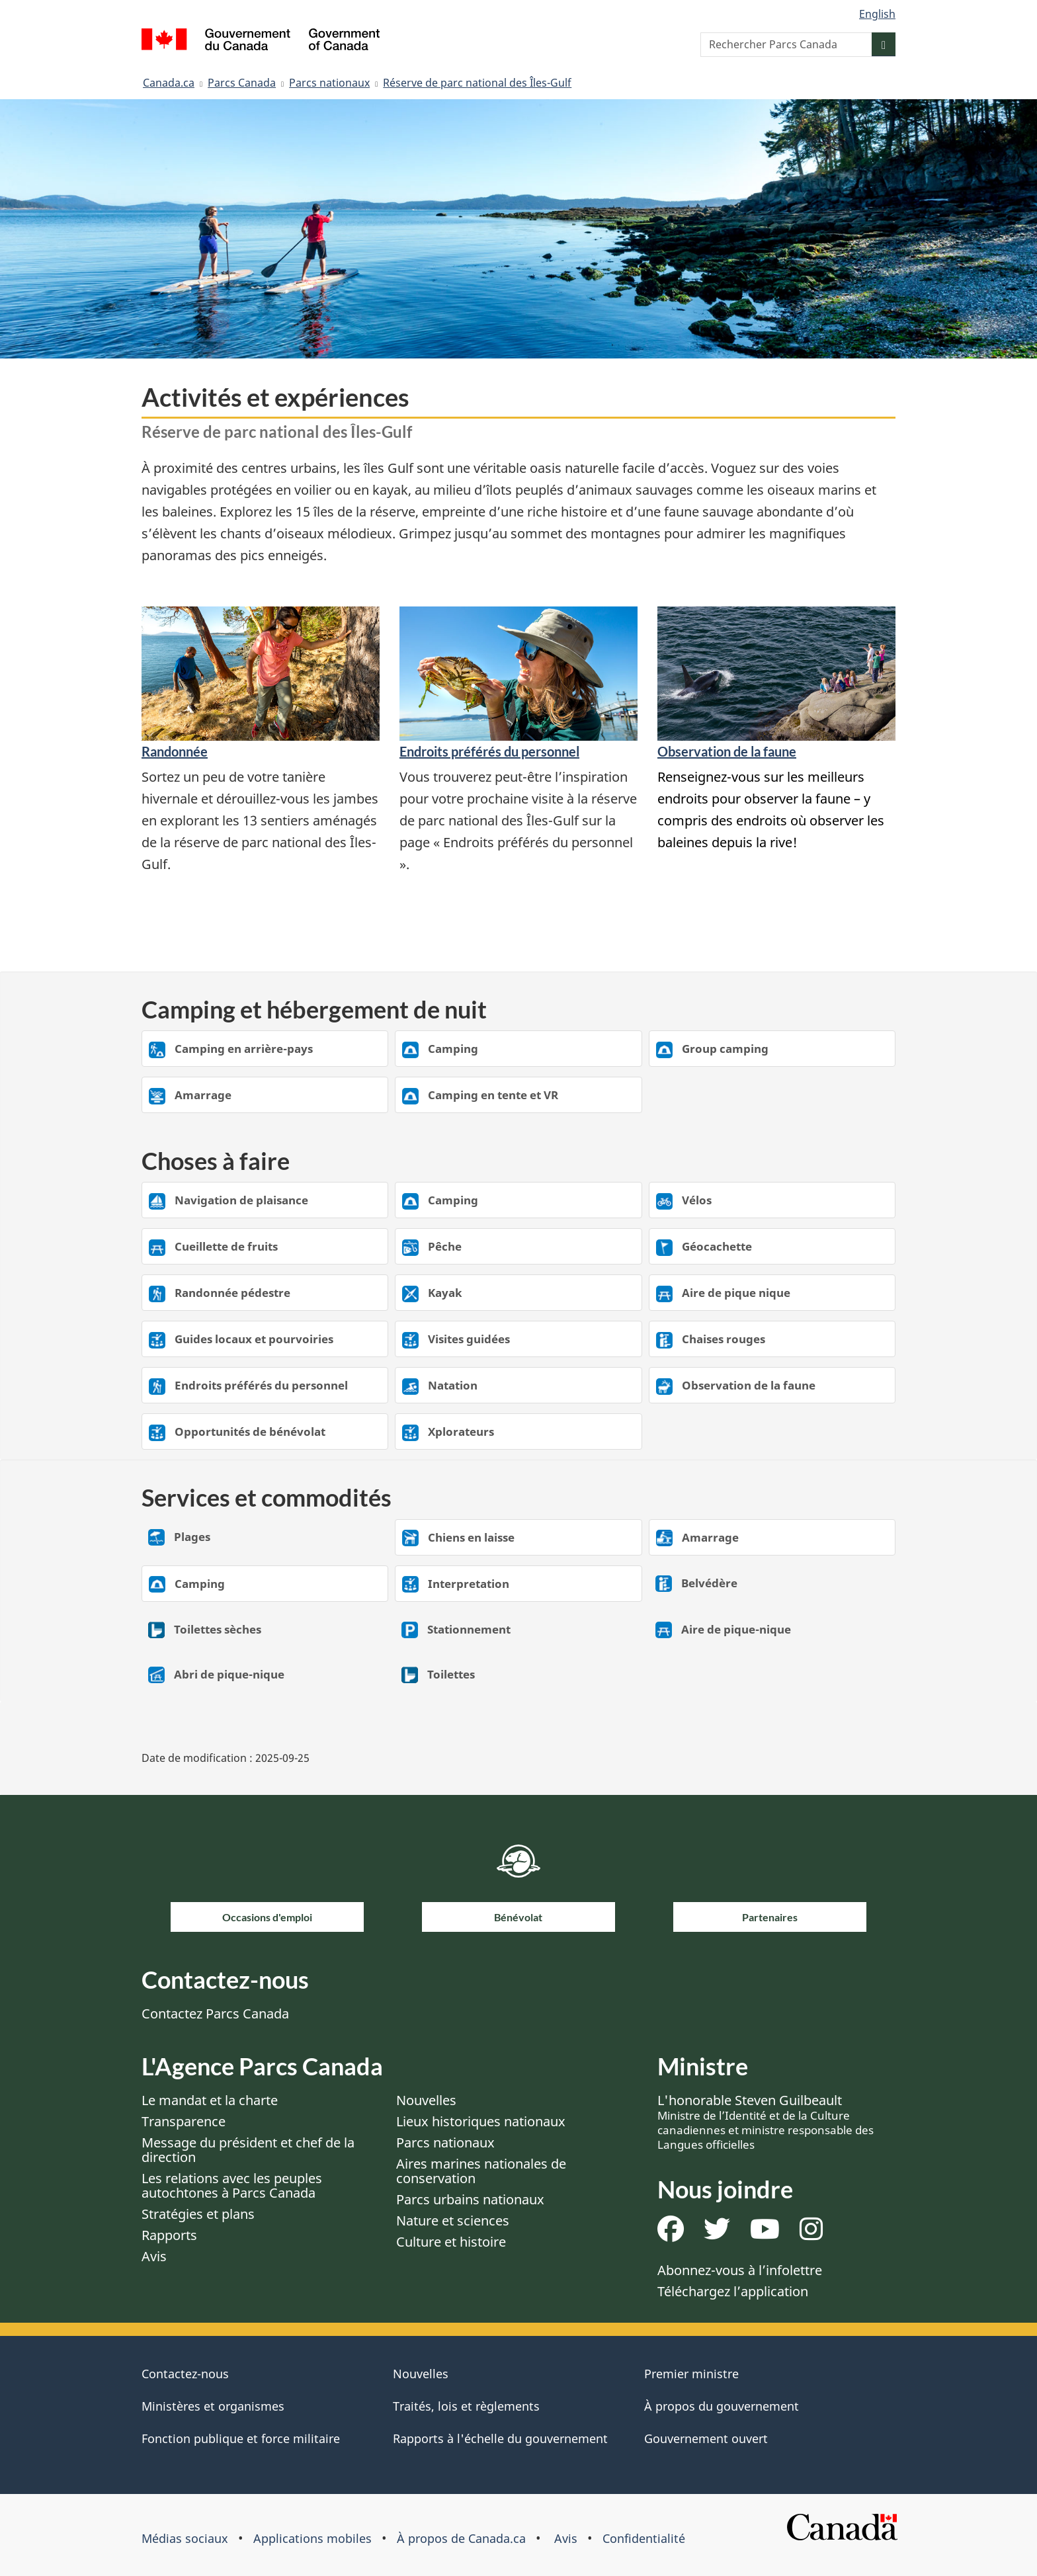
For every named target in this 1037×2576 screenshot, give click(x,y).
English (877, 14)
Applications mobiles (312, 2538)
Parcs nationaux (329, 82)
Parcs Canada (242, 82)
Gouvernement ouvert (706, 2438)
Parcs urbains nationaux (470, 2199)
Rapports (169, 2235)
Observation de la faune (726, 751)
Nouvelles (426, 2100)
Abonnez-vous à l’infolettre (739, 2270)
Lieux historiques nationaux (480, 2121)
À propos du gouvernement (721, 2406)
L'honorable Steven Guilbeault (765, 2121)
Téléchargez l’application (732, 2291)
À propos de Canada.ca (461, 2538)
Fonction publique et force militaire (241, 2438)
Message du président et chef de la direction (248, 2150)
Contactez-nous (185, 2374)
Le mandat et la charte (210, 2100)
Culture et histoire (451, 2242)
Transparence (184, 2121)
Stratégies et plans (198, 2214)
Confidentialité (643, 2538)
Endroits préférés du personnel (489, 751)
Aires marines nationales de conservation (481, 2171)
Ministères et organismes (213, 2406)
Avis (154, 2256)
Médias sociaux (185, 2538)
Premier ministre (691, 2374)
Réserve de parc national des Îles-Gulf (477, 82)
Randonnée (175, 751)
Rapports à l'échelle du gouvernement (500, 2438)
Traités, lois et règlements (466, 2406)
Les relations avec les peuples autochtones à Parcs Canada (232, 2185)
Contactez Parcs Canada (215, 2013)
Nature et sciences (452, 2220)
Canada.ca (168, 82)
